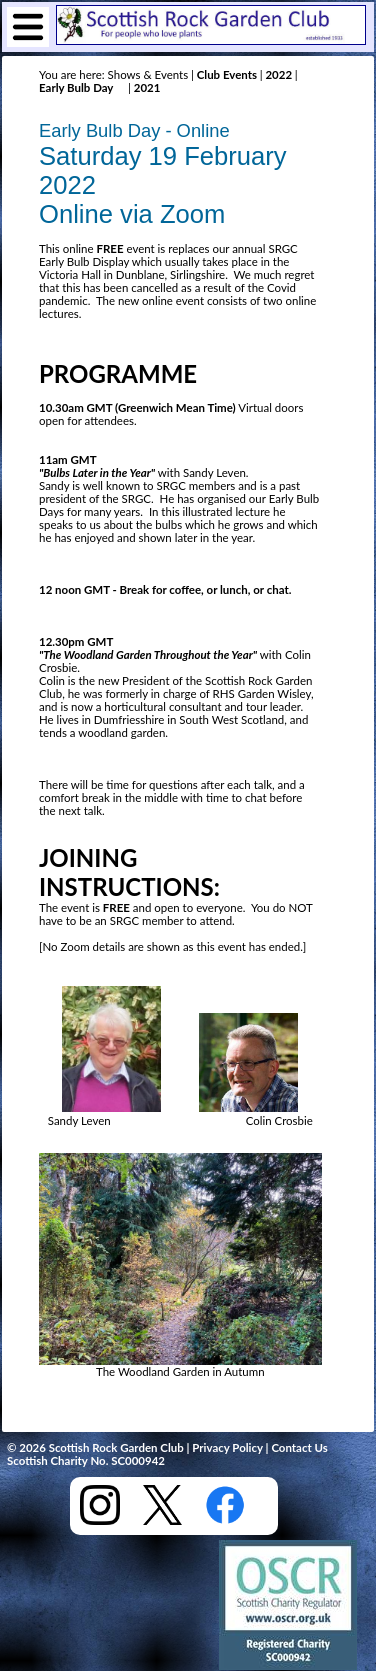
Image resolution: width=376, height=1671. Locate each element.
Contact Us (299, 1447)
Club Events (227, 74)
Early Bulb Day (76, 87)
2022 (279, 74)
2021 (145, 87)
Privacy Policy (227, 1447)
